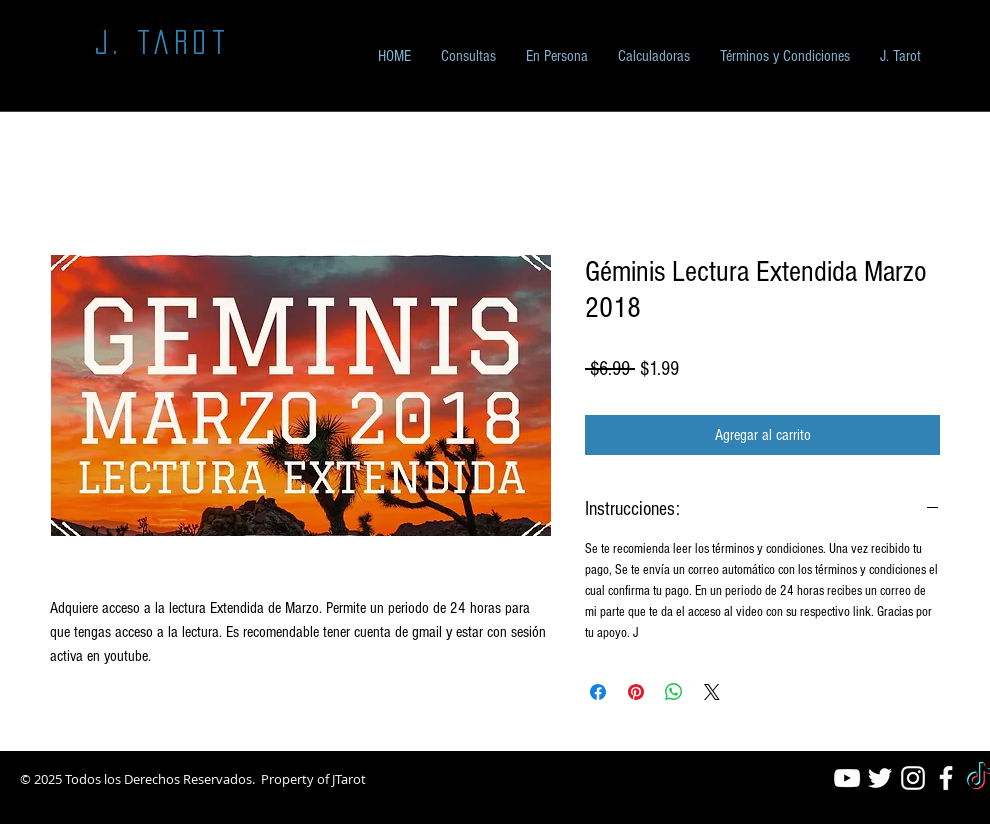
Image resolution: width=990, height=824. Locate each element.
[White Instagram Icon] (913, 778)
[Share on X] (712, 692)
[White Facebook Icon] (946, 778)
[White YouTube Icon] (847, 778)
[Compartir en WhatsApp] (674, 692)
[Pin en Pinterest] (636, 692)
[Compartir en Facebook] (598, 692)
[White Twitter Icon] (880, 778)
